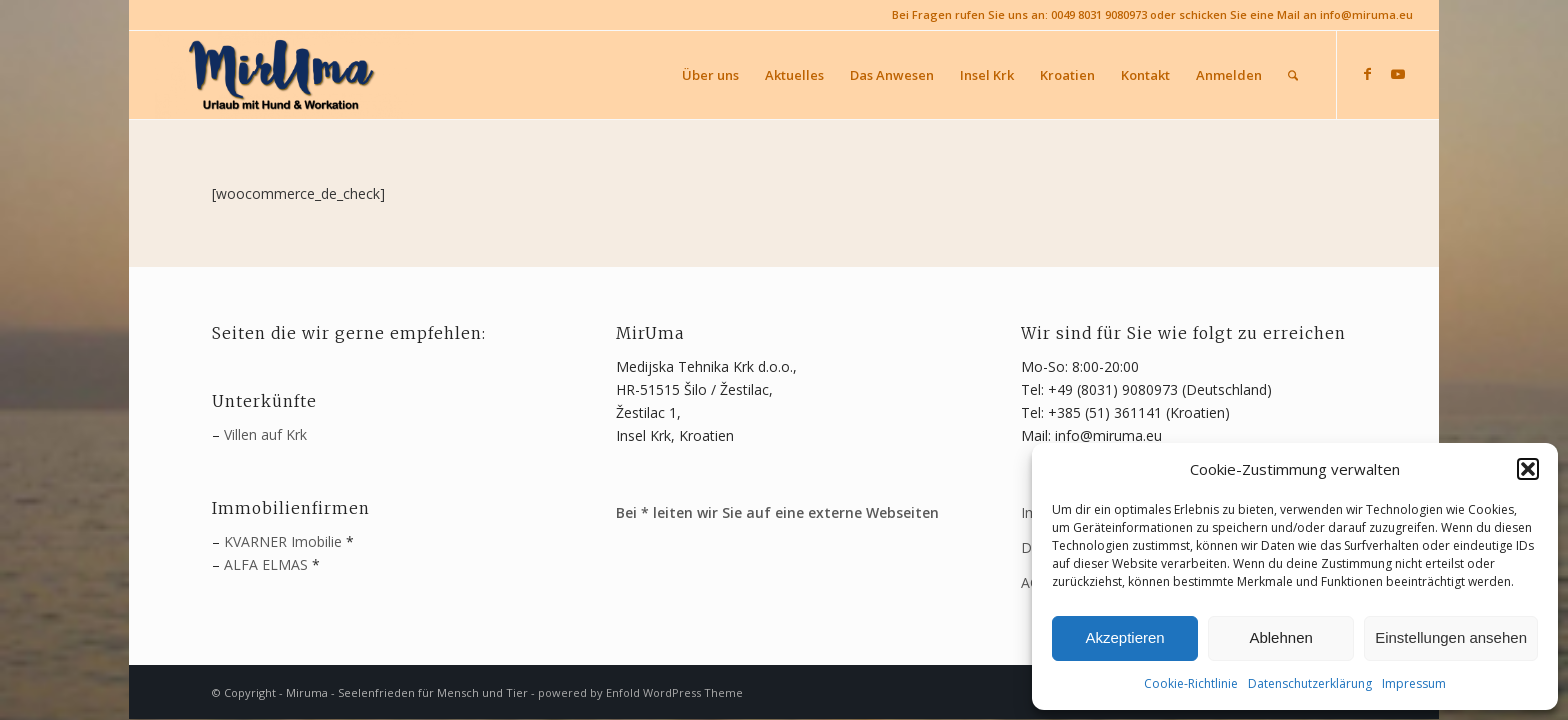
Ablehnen (1280, 637)
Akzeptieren (1124, 637)
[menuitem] (710, 75)
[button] (1528, 469)
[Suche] (1293, 75)
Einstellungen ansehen (1451, 637)
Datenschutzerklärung (1310, 683)
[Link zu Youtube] (1398, 74)
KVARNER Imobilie (283, 541)
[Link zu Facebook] (1368, 74)
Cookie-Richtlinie (1191, 683)
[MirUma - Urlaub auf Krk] (284, 75)
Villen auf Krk (265, 434)
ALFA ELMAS (266, 564)
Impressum (1414, 683)
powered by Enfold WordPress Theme (640, 692)
